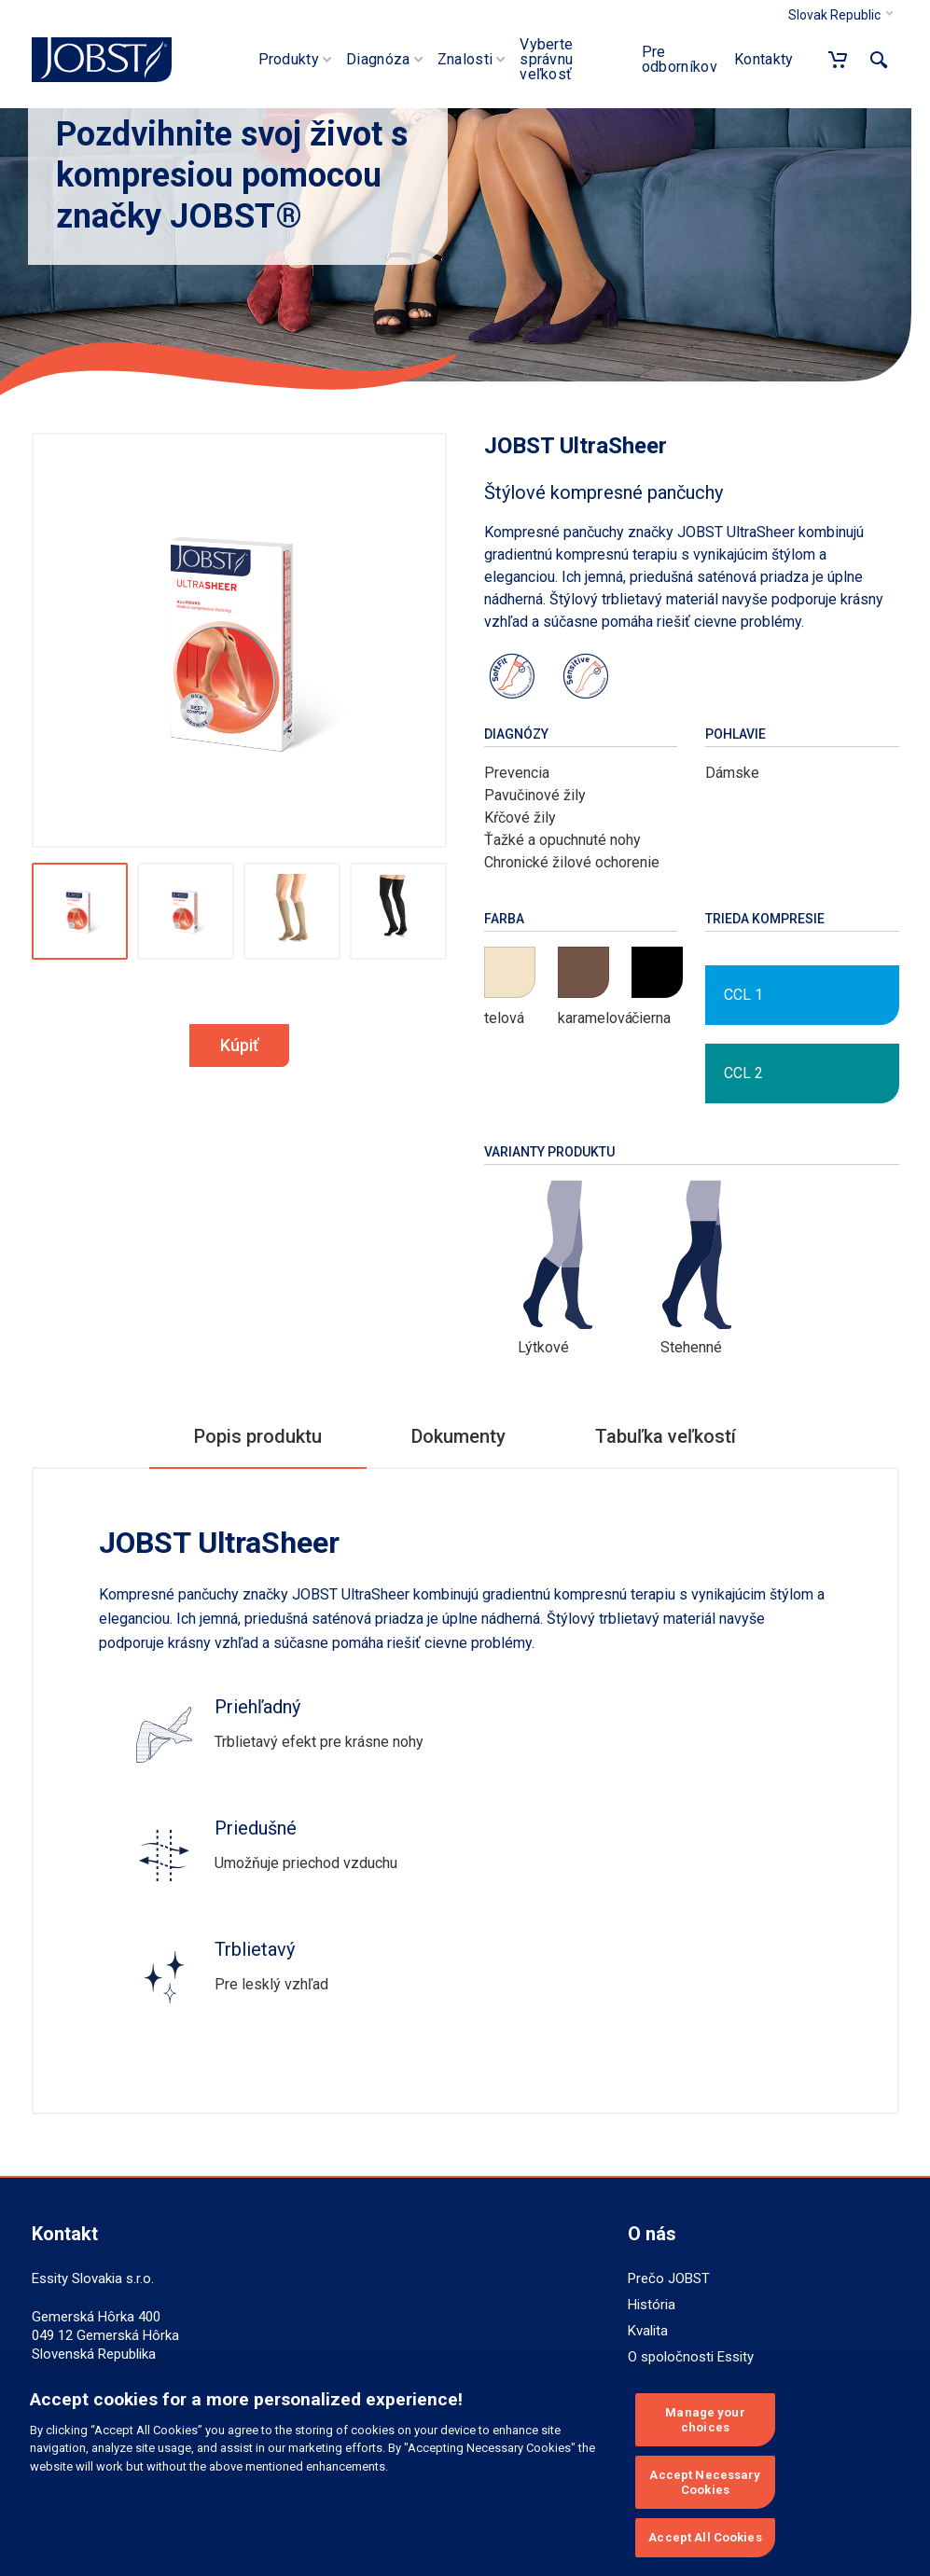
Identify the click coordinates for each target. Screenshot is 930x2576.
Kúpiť (239, 1045)
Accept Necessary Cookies (704, 2482)
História (651, 2304)
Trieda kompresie (765, 918)
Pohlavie (735, 734)
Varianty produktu (549, 1151)
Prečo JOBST (669, 2278)
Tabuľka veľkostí (665, 1436)
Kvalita (648, 2330)
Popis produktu (258, 1436)
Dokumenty (458, 1436)
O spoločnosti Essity (691, 2356)
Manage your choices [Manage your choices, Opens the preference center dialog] (704, 2419)
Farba (504, 918)
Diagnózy (516, 734)
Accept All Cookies (704, 2537)
